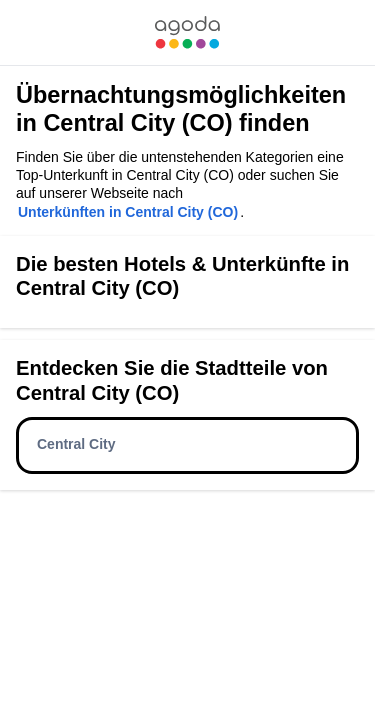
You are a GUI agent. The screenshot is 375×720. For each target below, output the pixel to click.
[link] (187, 32)
